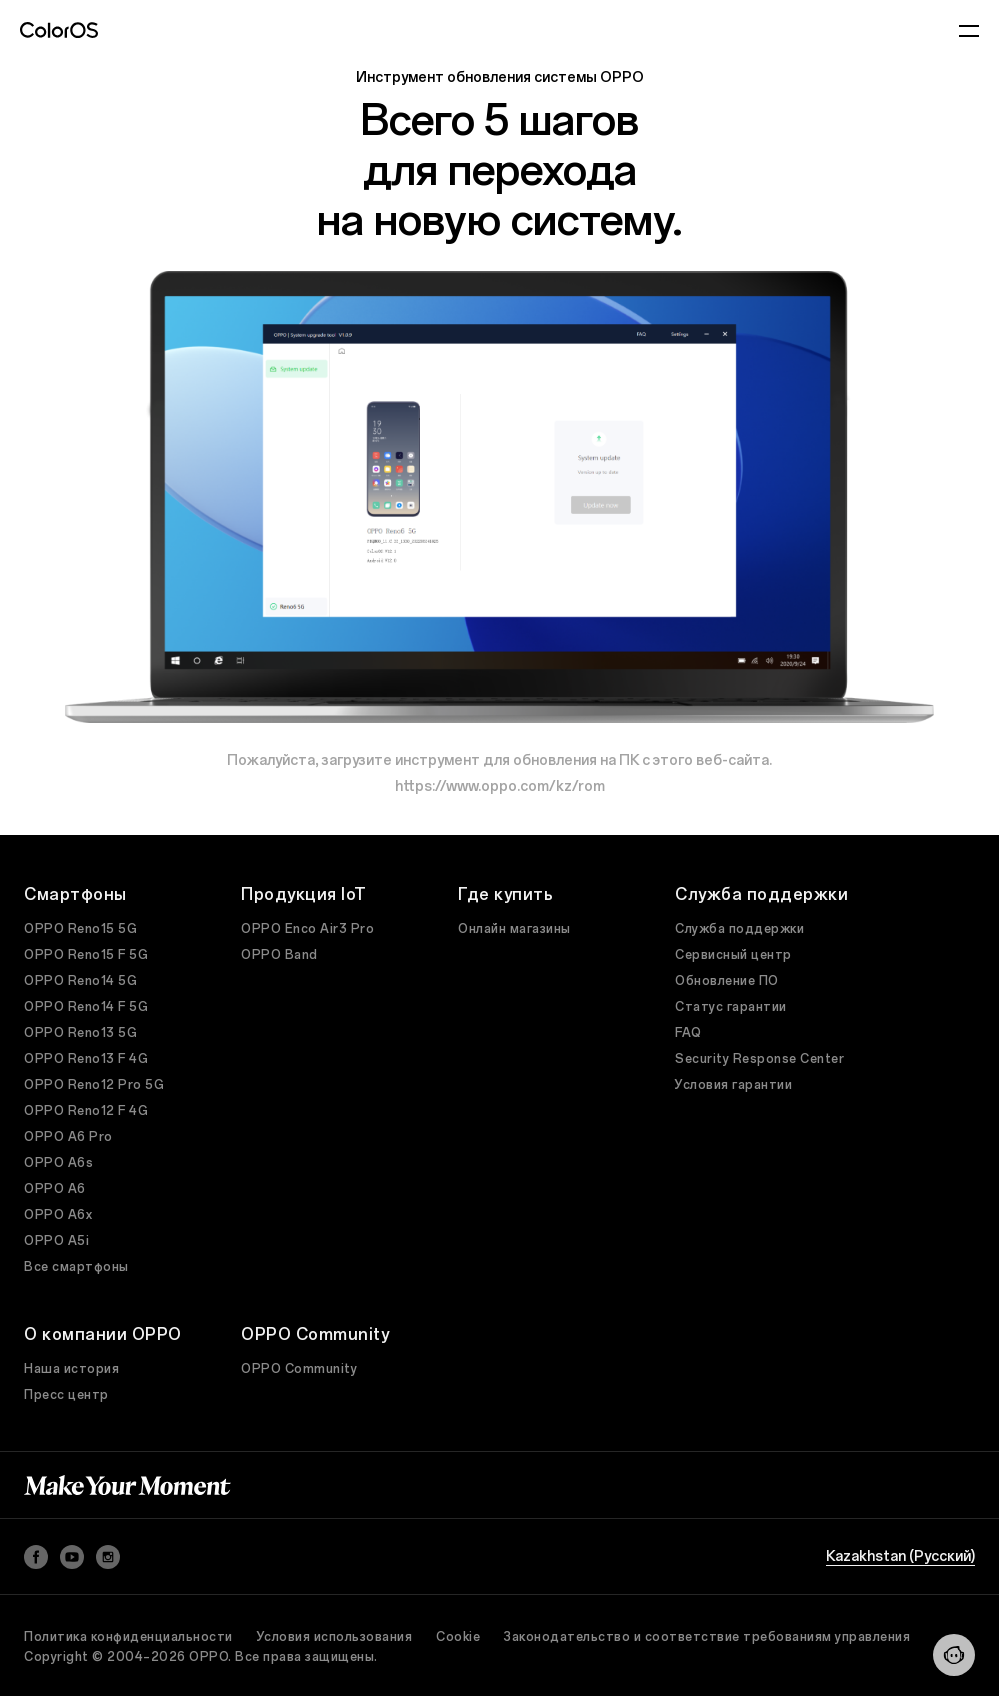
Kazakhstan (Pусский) (900, 1557)
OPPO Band (279, 955)
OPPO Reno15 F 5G (86, 955)
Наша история (71, 1369)
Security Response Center (759, 1059)
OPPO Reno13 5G (80, 1033)
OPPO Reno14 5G (80, 981)
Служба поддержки (739, 929)
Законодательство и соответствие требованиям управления (707, 1637)
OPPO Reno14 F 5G (86, 1007)
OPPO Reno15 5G (80, 929)
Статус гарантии (731, 1007)
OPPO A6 (55, 1189)
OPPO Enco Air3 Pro (307, 929)
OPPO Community (299, 1369)
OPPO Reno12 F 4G (86, 1111)
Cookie (458, 1637)
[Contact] (954, 1655)
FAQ (688, 1033)
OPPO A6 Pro (68, 1137)
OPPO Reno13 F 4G (86, 1059)
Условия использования (335, 1637)
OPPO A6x (58, 1215)
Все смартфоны (76, 1267)
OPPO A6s (58, 1163)
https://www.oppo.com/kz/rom (500, 786)
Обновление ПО (727, 981)
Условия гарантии (733, 1085)
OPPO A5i (56, 1241)
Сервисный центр (733, 955)
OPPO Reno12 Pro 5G (94, 1085)
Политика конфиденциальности (128, 1637)
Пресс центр (66, 1395)
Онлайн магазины (514, 929)
